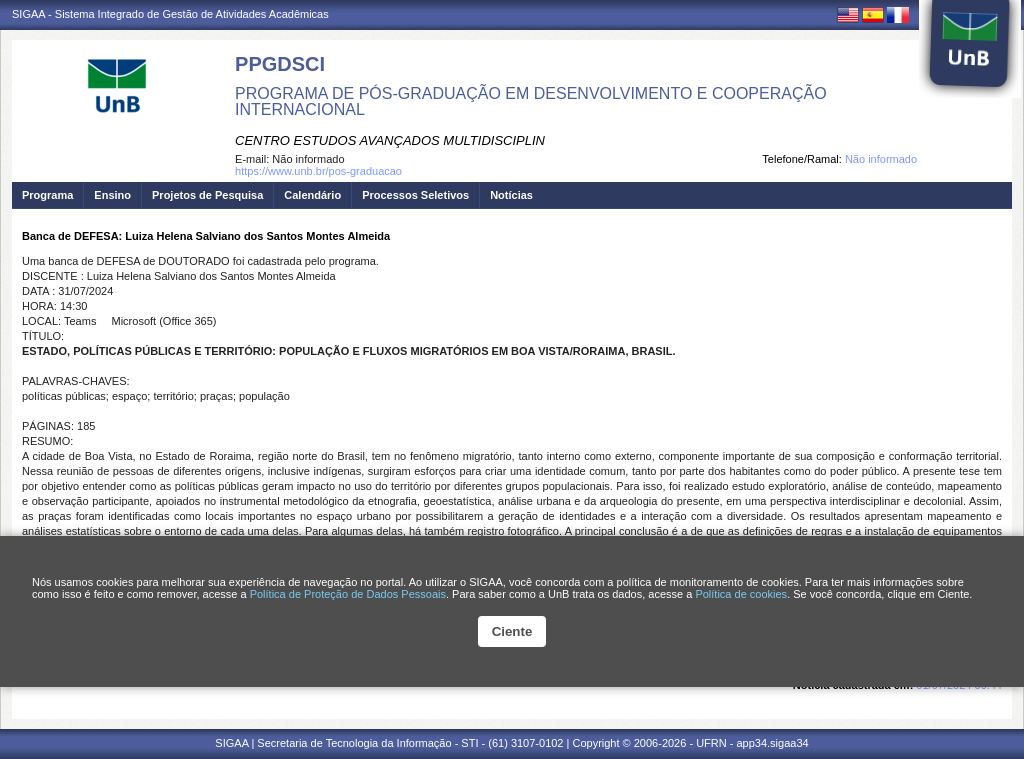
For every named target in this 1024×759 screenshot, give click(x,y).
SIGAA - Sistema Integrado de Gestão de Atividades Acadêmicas (170, 14)
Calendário (312, 195)
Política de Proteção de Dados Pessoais (348, 594)
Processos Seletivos (415, 195)
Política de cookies (741, 594)
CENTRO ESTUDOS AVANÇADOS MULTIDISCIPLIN (390, 140)
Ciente (512, 631)
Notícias (511, 195)
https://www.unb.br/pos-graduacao (318, 171)
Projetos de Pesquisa (207, 195)
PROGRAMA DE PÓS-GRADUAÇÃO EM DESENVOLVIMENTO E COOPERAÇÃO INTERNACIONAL (531, 101)
